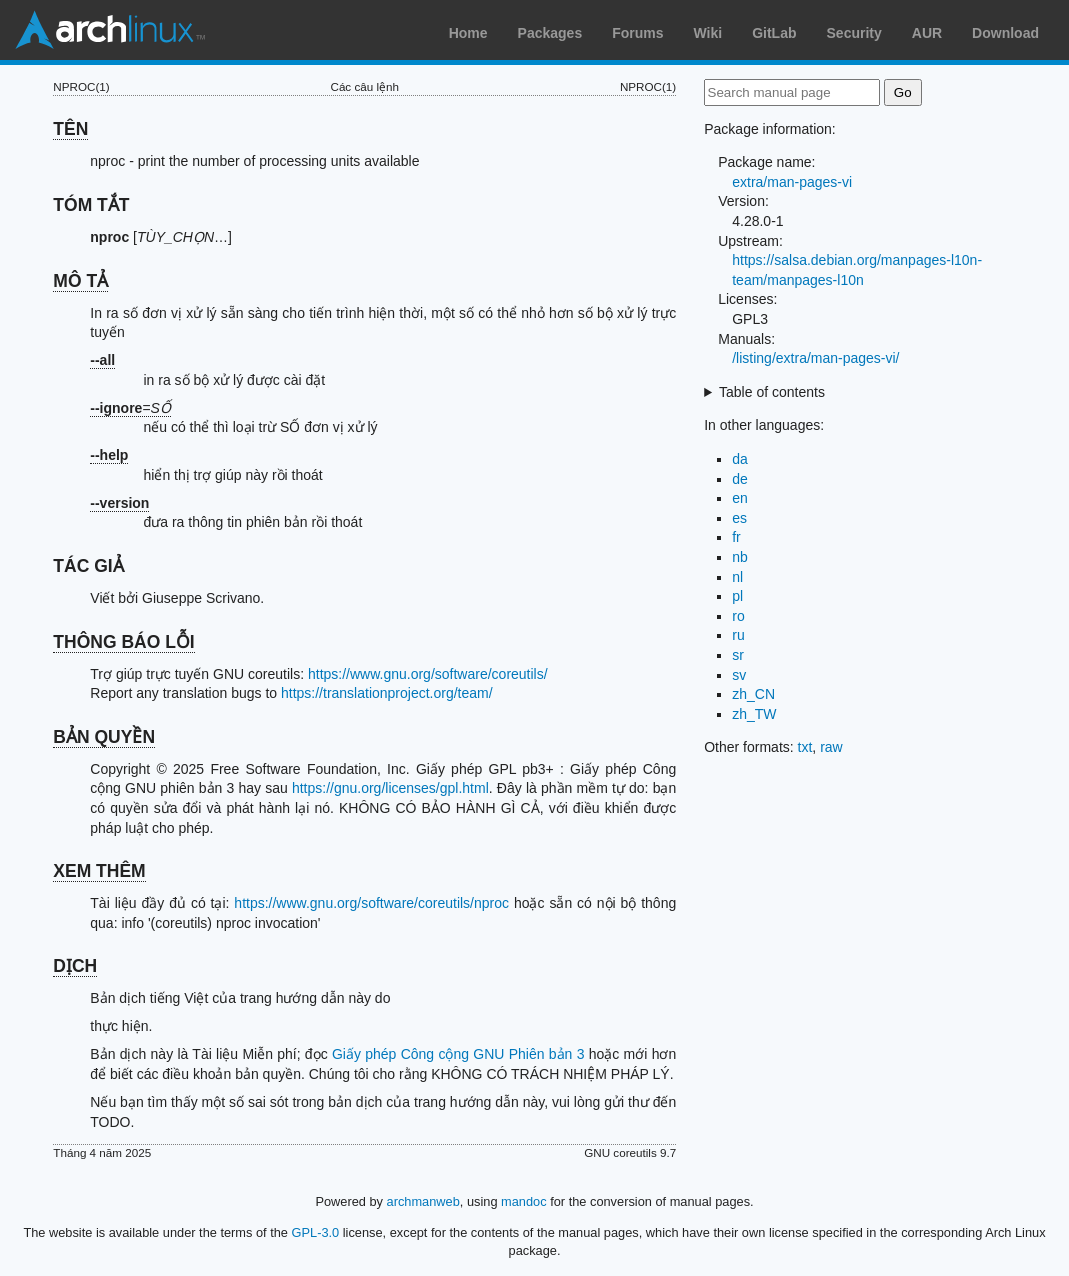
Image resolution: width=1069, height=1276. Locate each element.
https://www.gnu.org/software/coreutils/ (428, 674)
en (740, 498)
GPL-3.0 (316, 1232)
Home (468, 33)
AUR (927, 33)
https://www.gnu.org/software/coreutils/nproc (371, 903)
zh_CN (753, 694)
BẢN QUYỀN (104, 737)
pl (737, 596)
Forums (637, 33)
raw (831, 747)
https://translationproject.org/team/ (387, 693)
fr (736, 537)
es (739, 518)
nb (740, 557)
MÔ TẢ (80, 281)
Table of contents (772, 392)
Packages (550, 33)
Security (854, 33)
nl (737, 577)
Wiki (708, 33)
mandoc (524, 1201)
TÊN (70, 129)
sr (738, 655)
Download (1005, 33)
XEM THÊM (99, 871)
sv (739, 675)
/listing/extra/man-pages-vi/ (815, 358)
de (740, 479)
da (740, 459)
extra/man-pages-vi (792, 182)
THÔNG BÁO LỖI (123, 642)
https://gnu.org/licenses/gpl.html (390, 788)
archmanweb (423, 1201)
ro (738, 616)
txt (805, 747)
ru (738, 635)
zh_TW (754, 714)
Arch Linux (110, 30)
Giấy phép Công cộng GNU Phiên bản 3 (458, 1054)
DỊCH (75, 966)
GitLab (774, 33)
